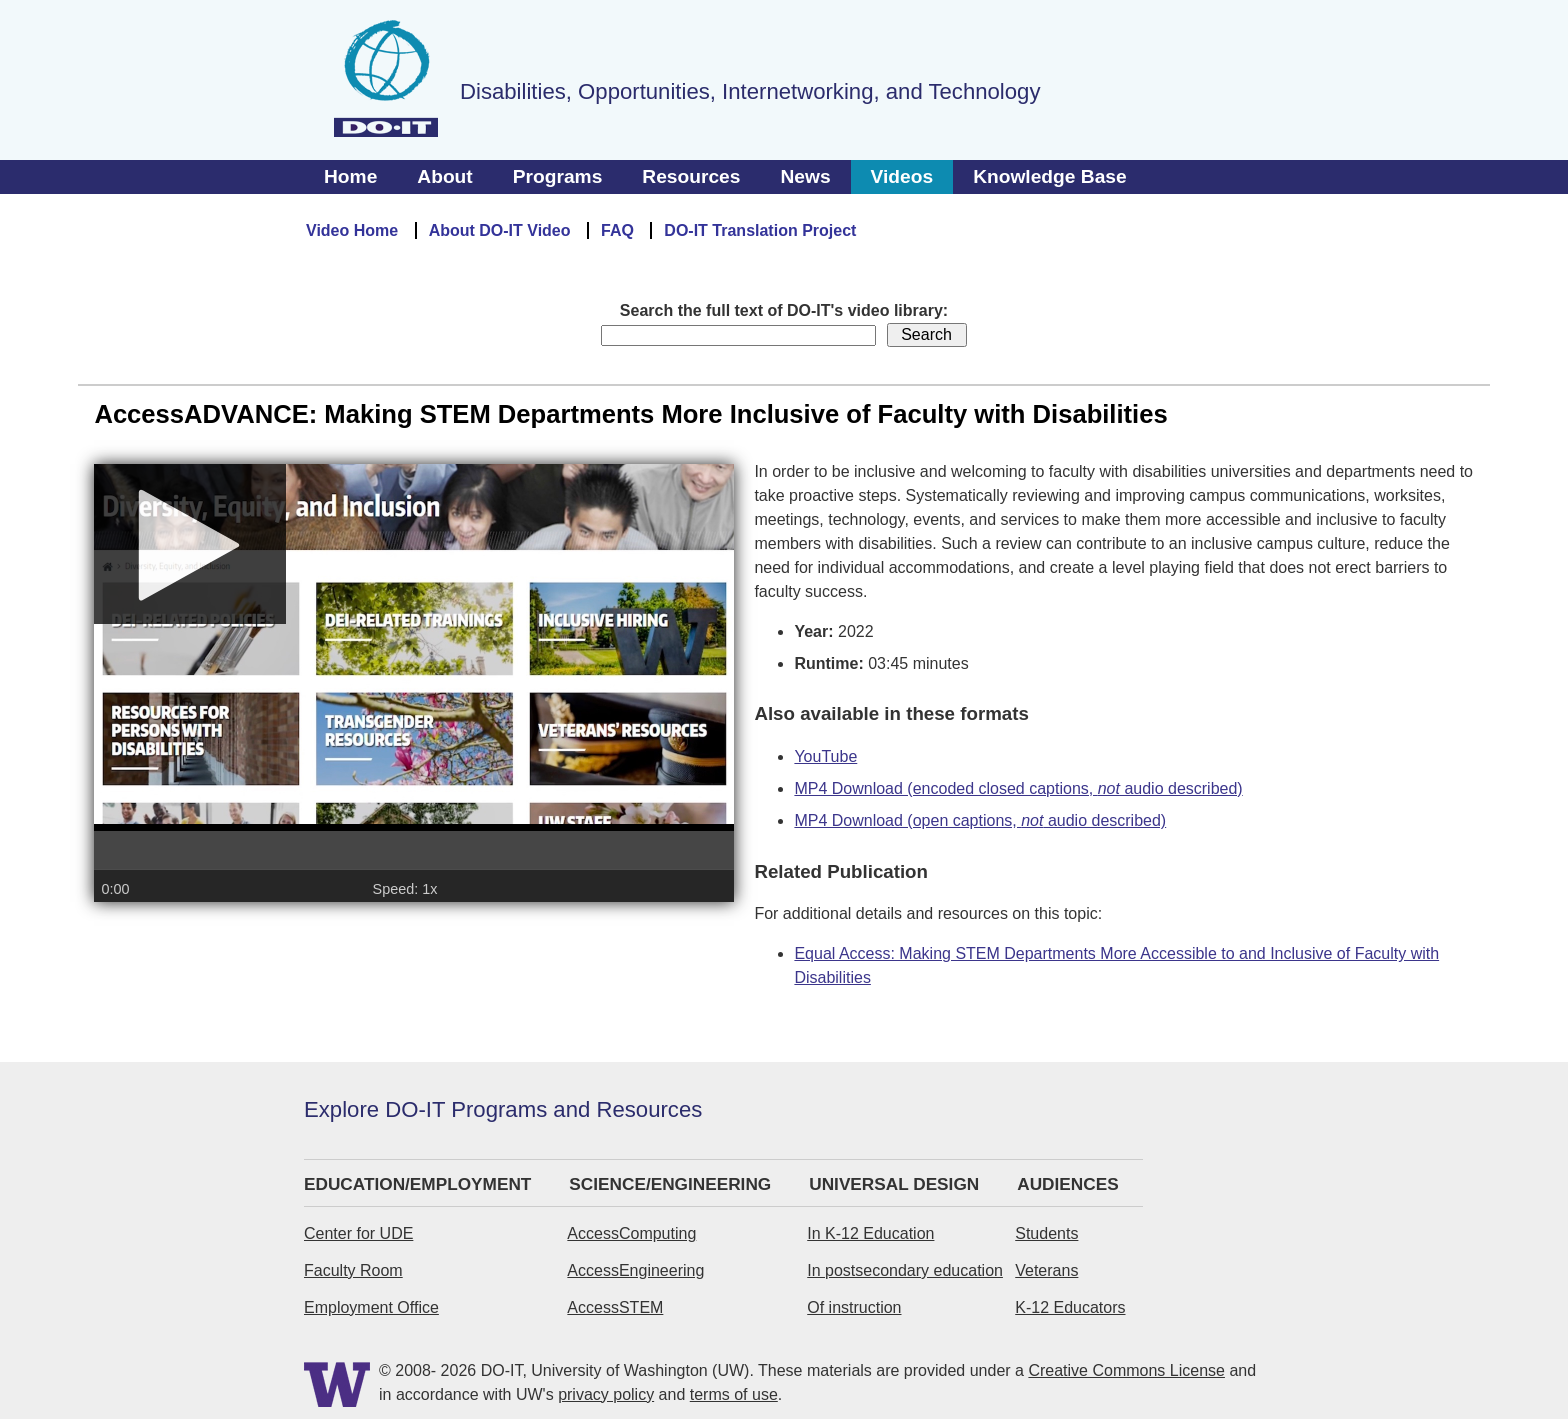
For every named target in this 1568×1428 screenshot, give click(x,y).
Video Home (352, 230)
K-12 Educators (1070, 1307)
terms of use (734, 1394)
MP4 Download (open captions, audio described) (980, 820)
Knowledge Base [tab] (1050, 176)
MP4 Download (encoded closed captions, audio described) (1018, 788)
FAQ (617, 230)
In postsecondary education (905, 1270)
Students (1046, 1233)
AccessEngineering (635, 1270)
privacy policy (606, 1394)
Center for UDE (358, 1233)
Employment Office (371, 1307)
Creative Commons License (1126, 1370)
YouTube (825, 756)
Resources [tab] (691, 176)
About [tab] (444, 176)
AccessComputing (631, 1233)
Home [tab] (350, 176)
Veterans (1046, 1270)
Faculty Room (353, 1270)
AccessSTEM (615, 1307)
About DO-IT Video (500, 230)
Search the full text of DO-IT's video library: (784, 310)
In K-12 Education (870, 1233)
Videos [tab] (902, 176)
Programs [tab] (558, 176)
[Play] (190, 558)
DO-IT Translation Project (760, 230)
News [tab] (805, 176)
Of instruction (854, 1307)
